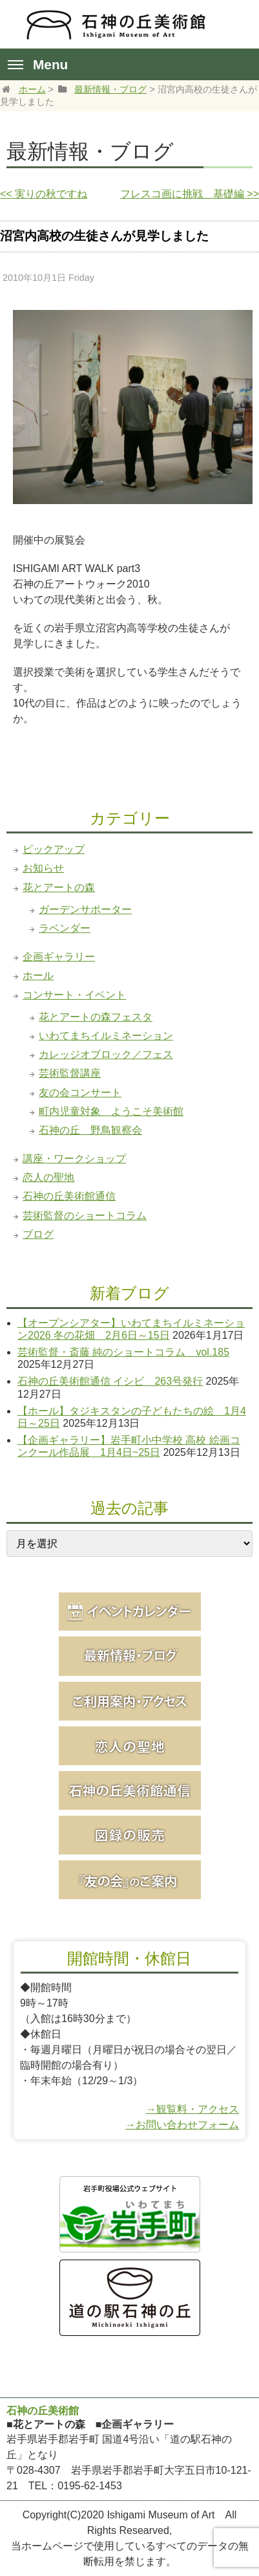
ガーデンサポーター (85, 909)
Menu (38, 64)
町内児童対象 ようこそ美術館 (111, 1111)
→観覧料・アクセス (192, 2109)
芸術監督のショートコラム (85, 1215)
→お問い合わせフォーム (182, 2124)
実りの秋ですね (43, 193)
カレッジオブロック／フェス (106, 1054)
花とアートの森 (59, 887)
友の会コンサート (80, 1092)
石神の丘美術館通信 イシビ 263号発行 (110, 1381)
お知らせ (43, 868)
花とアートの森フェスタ (95, 1016)
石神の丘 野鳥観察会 (90, 1130)
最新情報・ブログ (110, 89)
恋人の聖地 (48, 1177)
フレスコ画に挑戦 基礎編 (189, 193)
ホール (38, 975)
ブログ (38, 1234)
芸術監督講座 (70, 1073)
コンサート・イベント (74, 994)
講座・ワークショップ (74, 1158)
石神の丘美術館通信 (69, 1196)
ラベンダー (64, 928)
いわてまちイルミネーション (106, 1035)
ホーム (32, 89)
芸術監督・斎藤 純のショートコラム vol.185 (123, 1352)
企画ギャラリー (59, 956)
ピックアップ (54, 849)
